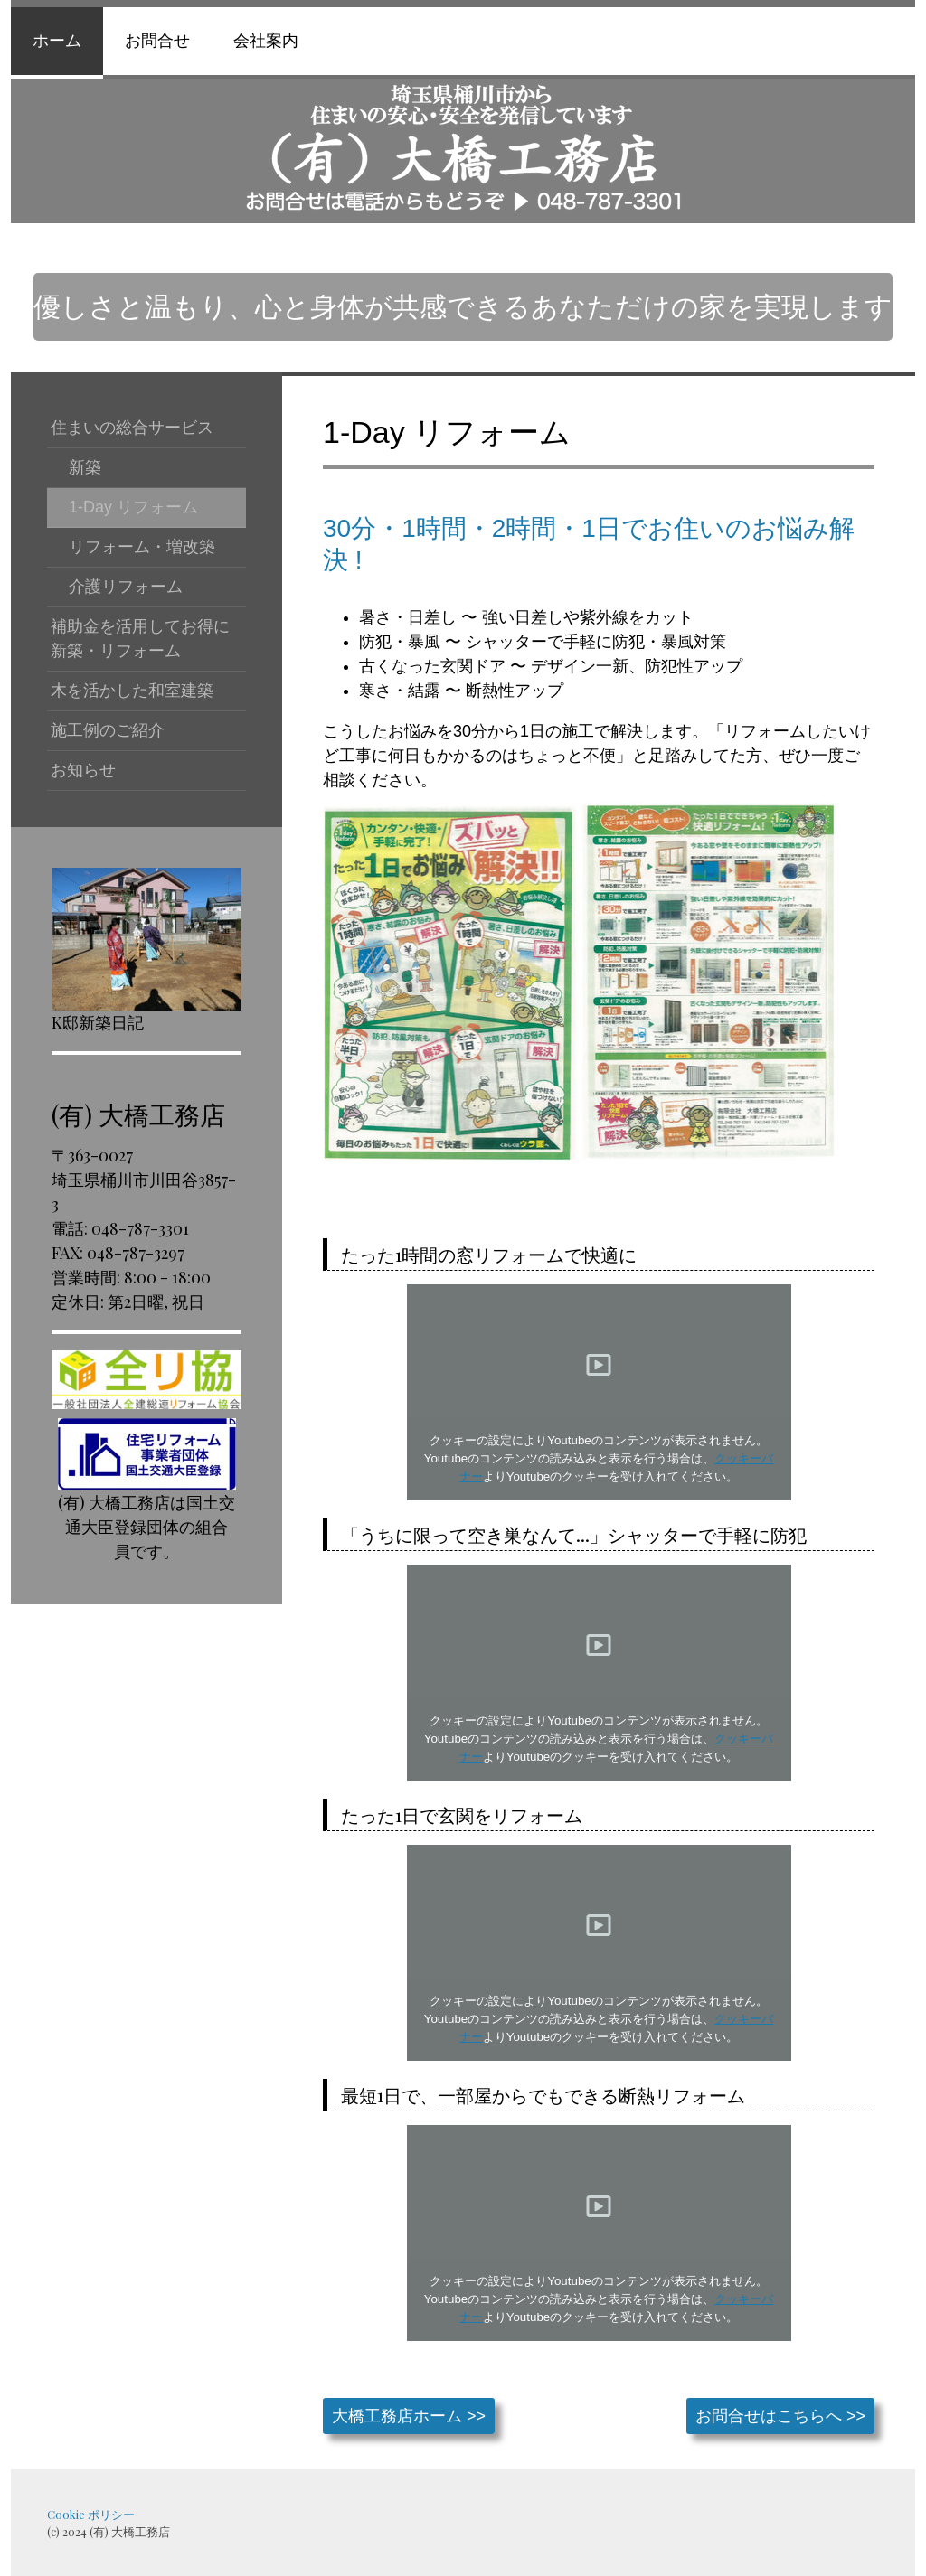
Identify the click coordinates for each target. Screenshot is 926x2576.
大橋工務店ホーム (397, 2416)
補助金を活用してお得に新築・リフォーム (140, 638)
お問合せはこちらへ (768, 2416)
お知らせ (83, 770)
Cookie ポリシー (91, 2514)
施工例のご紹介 (108, 730)
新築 (85, 467)
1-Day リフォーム (133, 507)
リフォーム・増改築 (142, 547)
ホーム (57, 41)
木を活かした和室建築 (132, 691)
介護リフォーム (126, 587)
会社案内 (265, 41)
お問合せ (157, 41)
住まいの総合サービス (132, 427)
